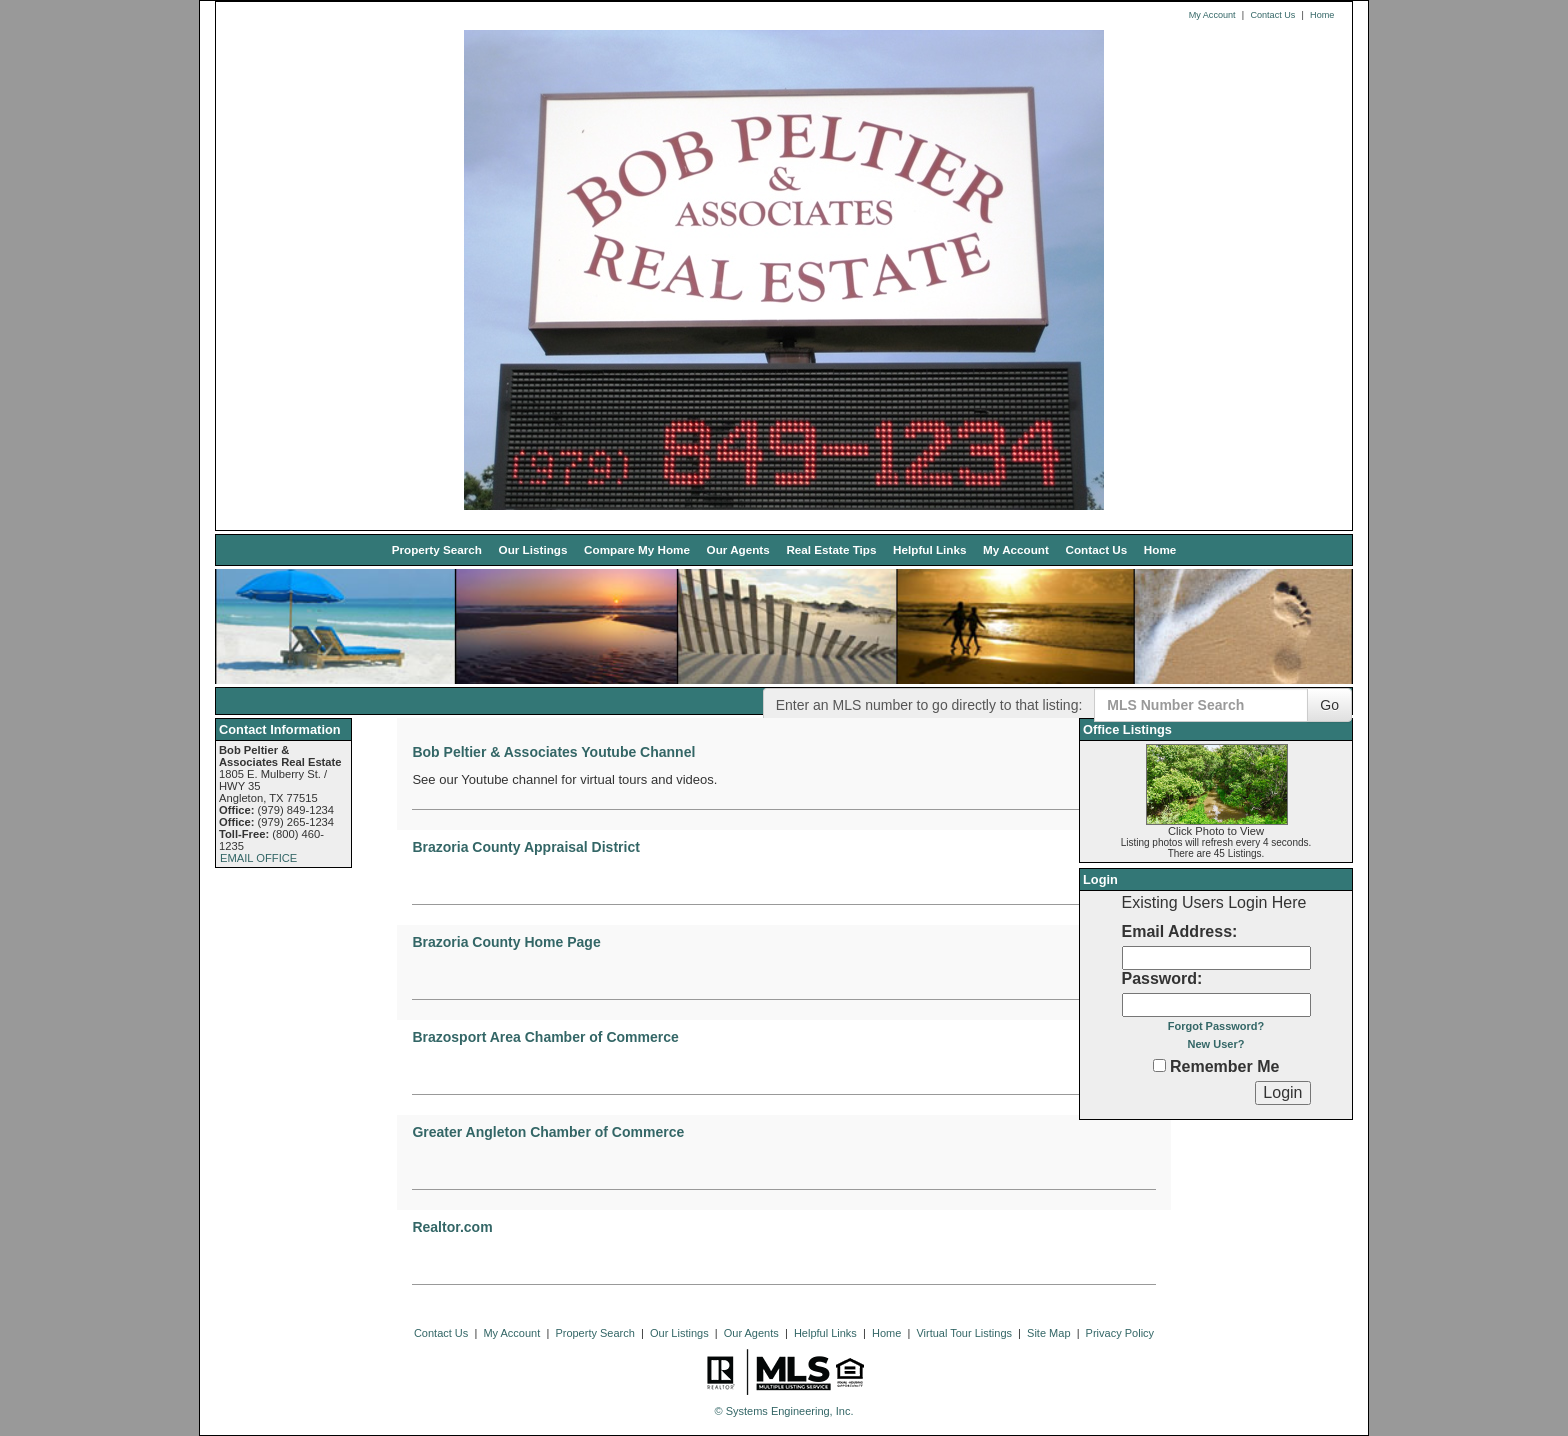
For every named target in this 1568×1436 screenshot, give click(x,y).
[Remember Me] (1159, 1065)
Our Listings (533, 549)
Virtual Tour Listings (964, 1333)
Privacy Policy (1120, 1333)
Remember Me (1216, 1066)
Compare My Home (637, 549)
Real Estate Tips (831, 549)
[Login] (1282, 1093)
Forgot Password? (1216, 1026)
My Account (1212, 15)
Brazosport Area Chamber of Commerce (545, 1037)
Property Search (437, 549)
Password (1160, 978)
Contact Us (1272, 15)
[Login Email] (1216, 958)
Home (1322, 15)
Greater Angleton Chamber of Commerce (548, 1132)
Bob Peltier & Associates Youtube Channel (553, 752)
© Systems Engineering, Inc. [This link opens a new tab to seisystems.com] (784, 1411)
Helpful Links (929, 549)
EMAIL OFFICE (258, 858)
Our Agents (738, 549)
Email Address (1177, 931)
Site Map (1048, 1333)
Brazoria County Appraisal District (525, 847)
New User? (1216, 1044)
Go (1329, 705)
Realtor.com (452, 1227)
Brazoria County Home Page (506, 942)
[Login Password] (1216, 1005)
